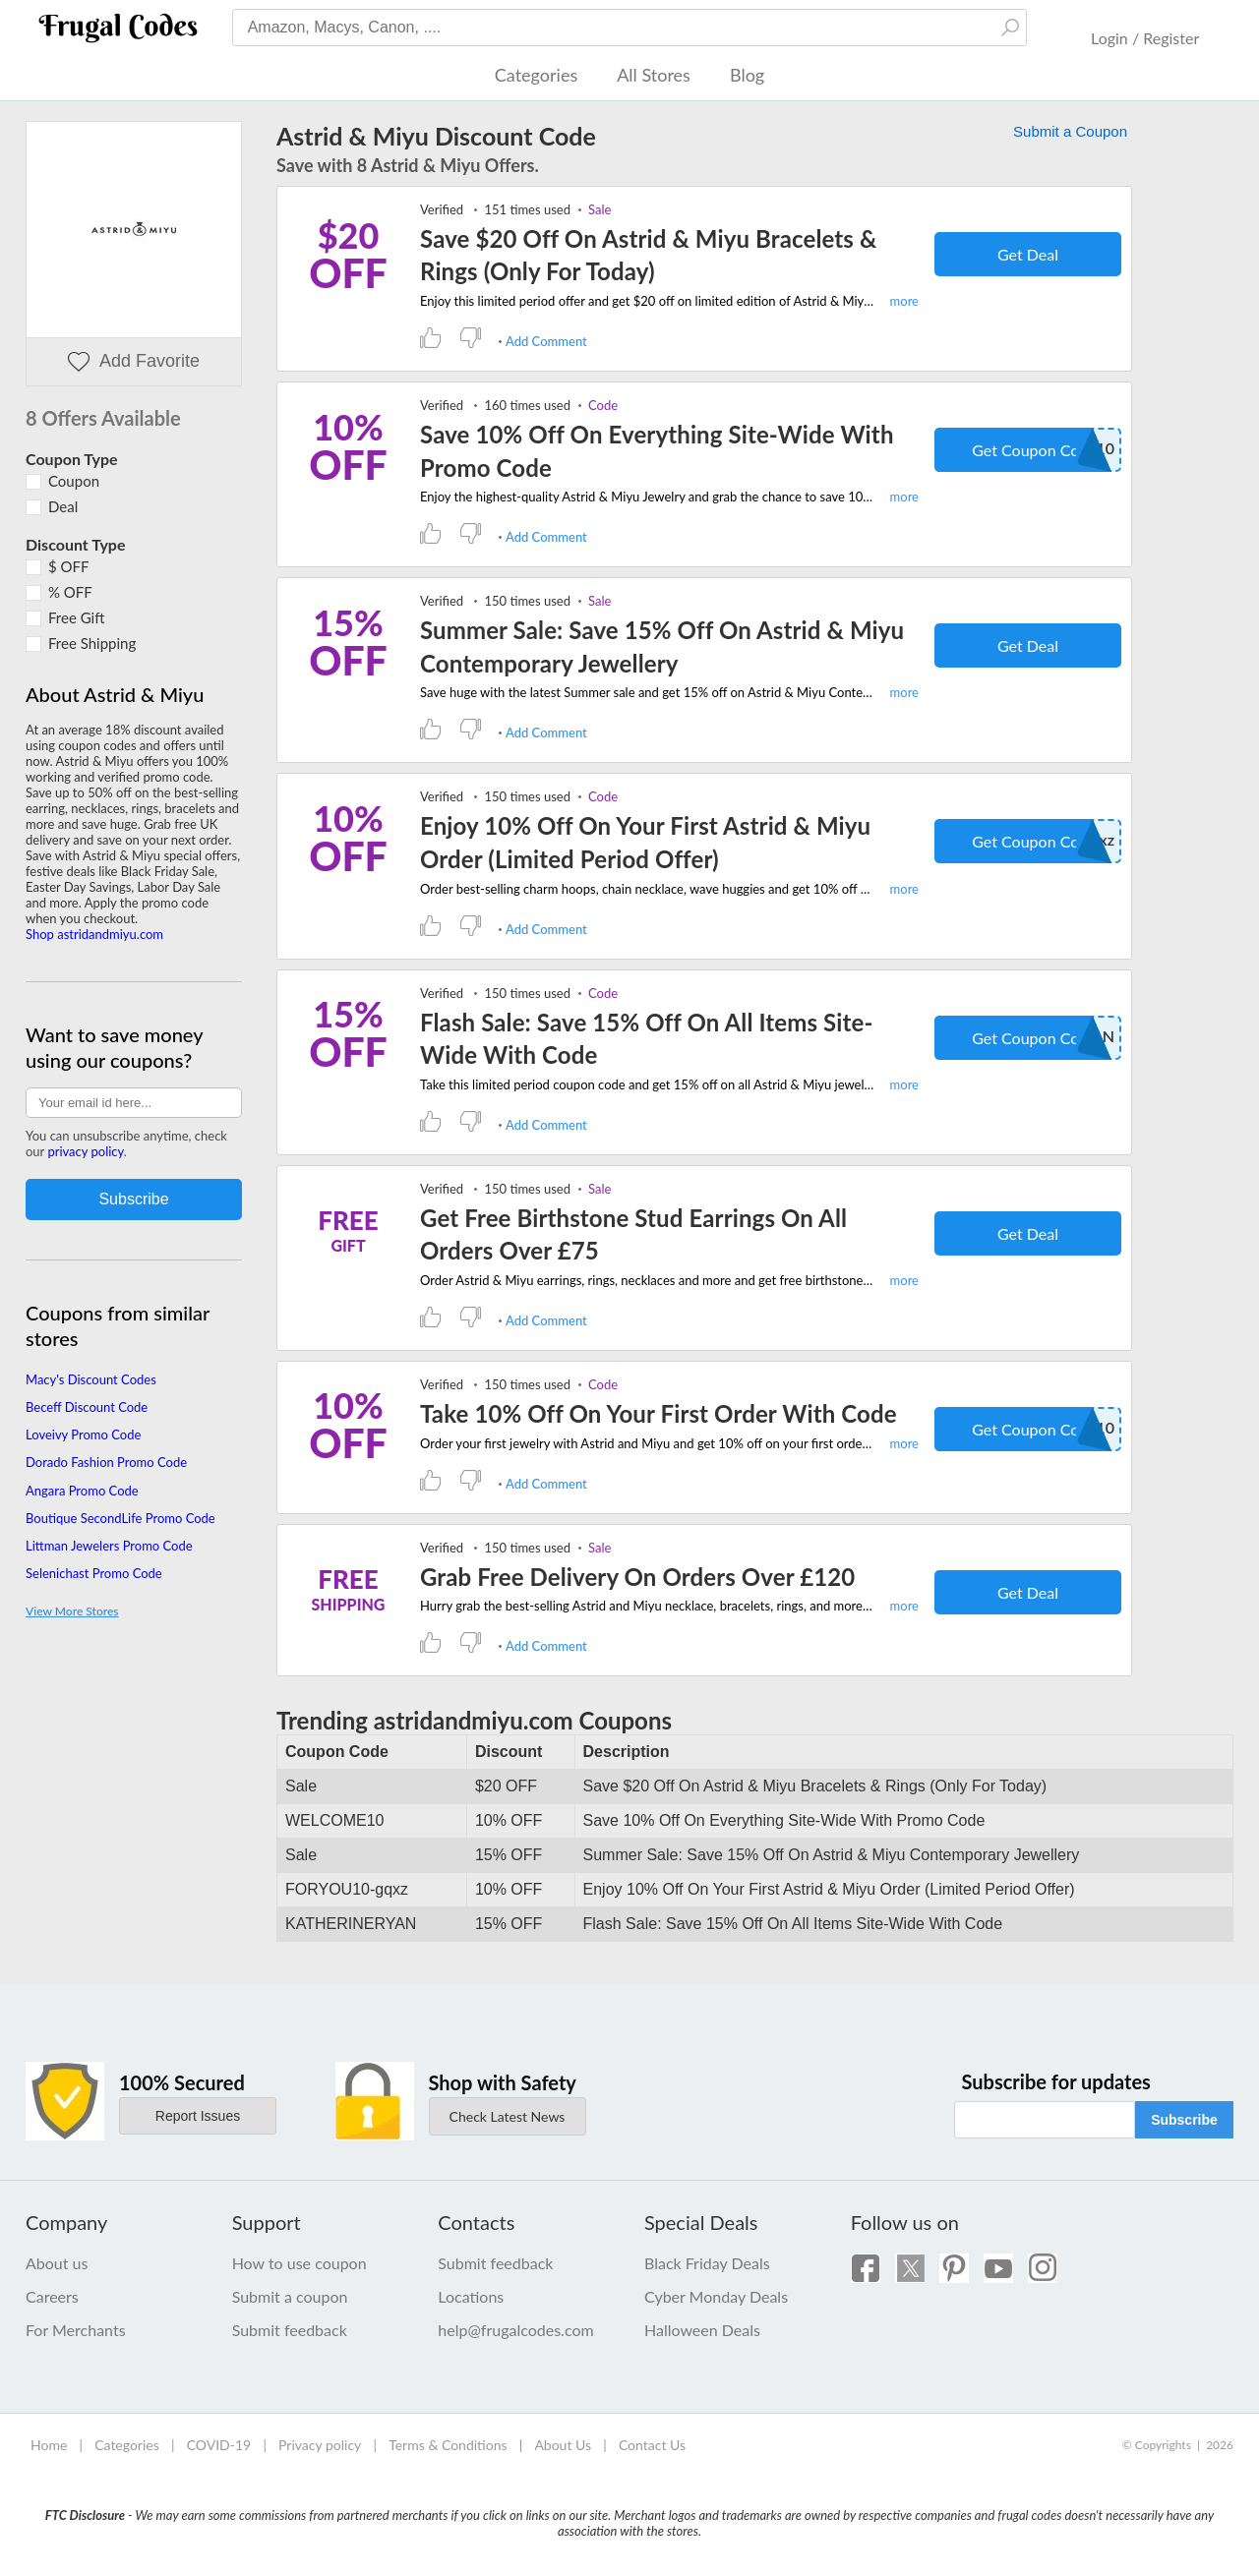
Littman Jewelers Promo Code (109, 1545)
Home (48, 2444)
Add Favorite (134, 361)
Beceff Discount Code (87, 1407)
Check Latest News (508, 2116)
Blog (747, 75)
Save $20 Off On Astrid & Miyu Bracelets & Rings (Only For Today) (648, 255)
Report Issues (197, 2116)
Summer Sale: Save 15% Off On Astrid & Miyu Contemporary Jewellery (662, 646)
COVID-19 (219, 2444)
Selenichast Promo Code (94, 1573)
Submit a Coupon (1070, 131)
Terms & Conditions (448, 2444)
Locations (471, 2296)
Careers (52, 2296)
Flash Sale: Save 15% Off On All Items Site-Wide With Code (646, 1039)
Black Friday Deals (707, 2263)
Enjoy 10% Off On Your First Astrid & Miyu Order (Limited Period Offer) (645, 842)
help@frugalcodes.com (515, 2329)
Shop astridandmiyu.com (94, 934)
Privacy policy (319, 2444)
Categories (536, 75)
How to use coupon (299, 2263)
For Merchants (76, 2329)
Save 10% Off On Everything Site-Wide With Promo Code (657, 451)
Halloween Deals (702, 2329)
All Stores (653, 75)
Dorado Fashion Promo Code (106, 1462)
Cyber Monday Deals (716, 2296)
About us (57, 2263)
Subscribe (1184, 2120)
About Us (562, 2444)
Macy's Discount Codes (91, 1379)
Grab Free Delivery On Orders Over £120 (637, 1576)
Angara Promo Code (82, 1490)
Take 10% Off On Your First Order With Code (658, 1413)
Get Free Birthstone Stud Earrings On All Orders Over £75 (633, 1234)
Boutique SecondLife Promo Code (120, 1518)
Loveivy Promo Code (83, 1434)
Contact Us (652, 2444)
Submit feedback (289, 2329)
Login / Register (1145, 38)
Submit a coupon (290, 2296)
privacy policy (85, 1151)
